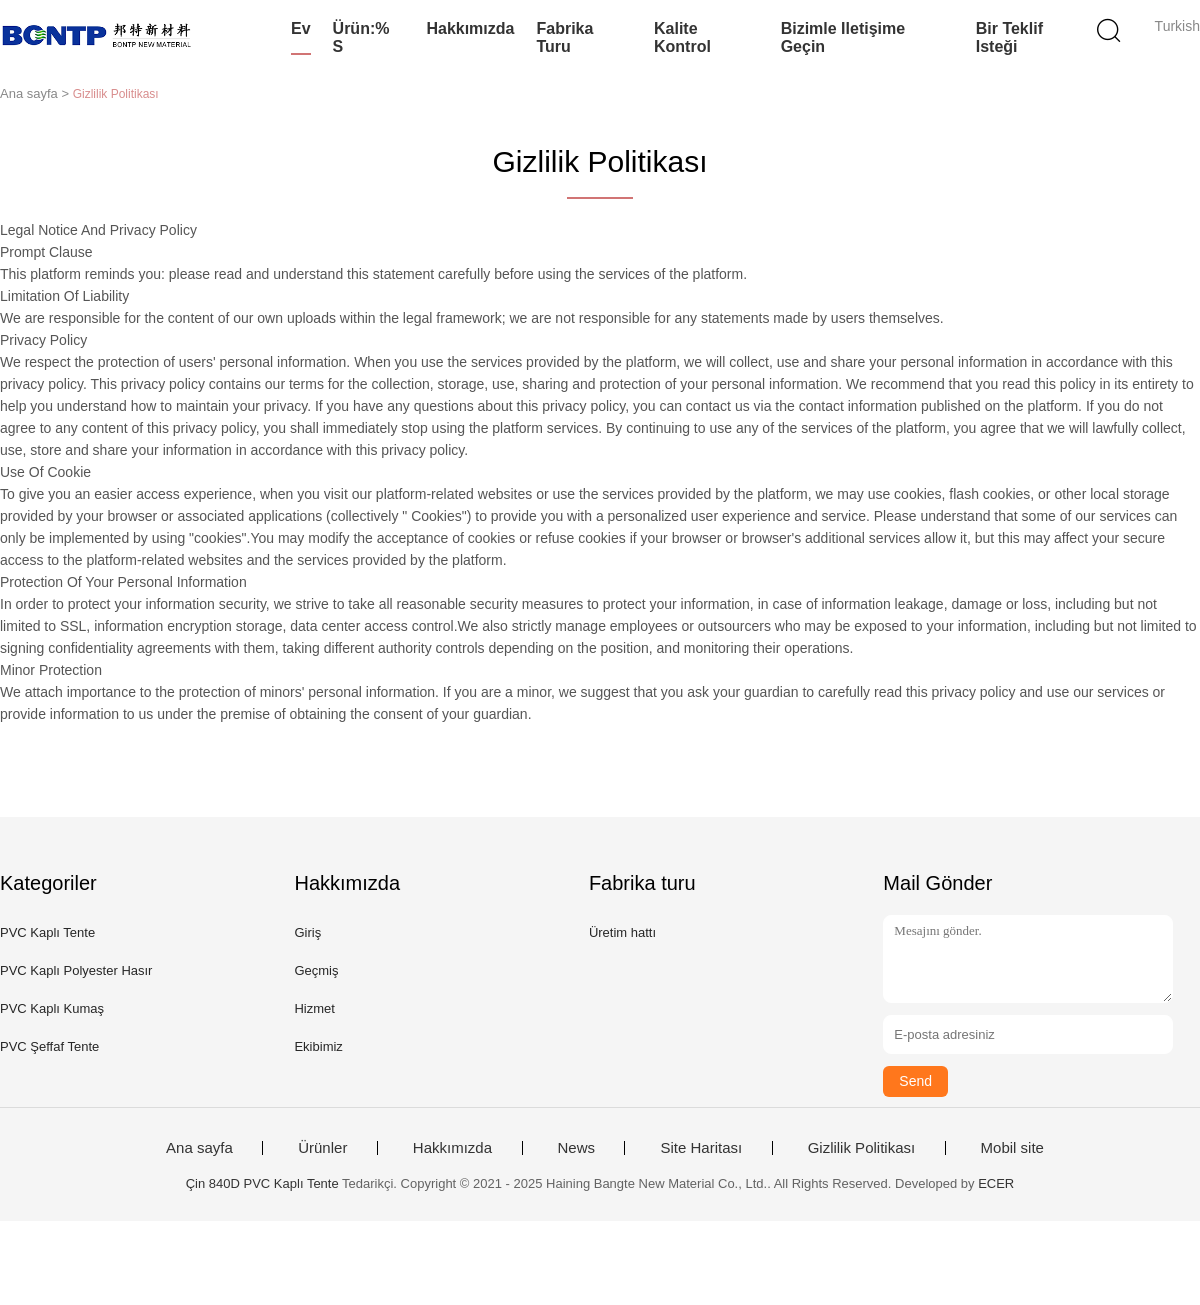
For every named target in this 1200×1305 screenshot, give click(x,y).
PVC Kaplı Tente (47, 932)
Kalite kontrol (682, 37)
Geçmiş (316, 970)
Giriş (307, 932)
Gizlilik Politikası (862, 1148)
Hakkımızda (470, 28)
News (577, 1148)
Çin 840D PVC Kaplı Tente (262, 1183)
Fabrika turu (564, 37)
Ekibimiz (318, 1046)
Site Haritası (701, 1148)
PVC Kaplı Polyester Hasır (76, 970)
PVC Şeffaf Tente (49, 1046)
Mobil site (1012, 1148)
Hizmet (314, 1008)
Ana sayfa (199, 1148)
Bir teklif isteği (1009, 37)
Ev (301, 28)
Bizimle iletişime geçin (843, 37)
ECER (996, 1183)
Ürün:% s (361, 37)
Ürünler (322, 1148)
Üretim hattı (622, 932)
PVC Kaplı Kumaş (52, 1008)
